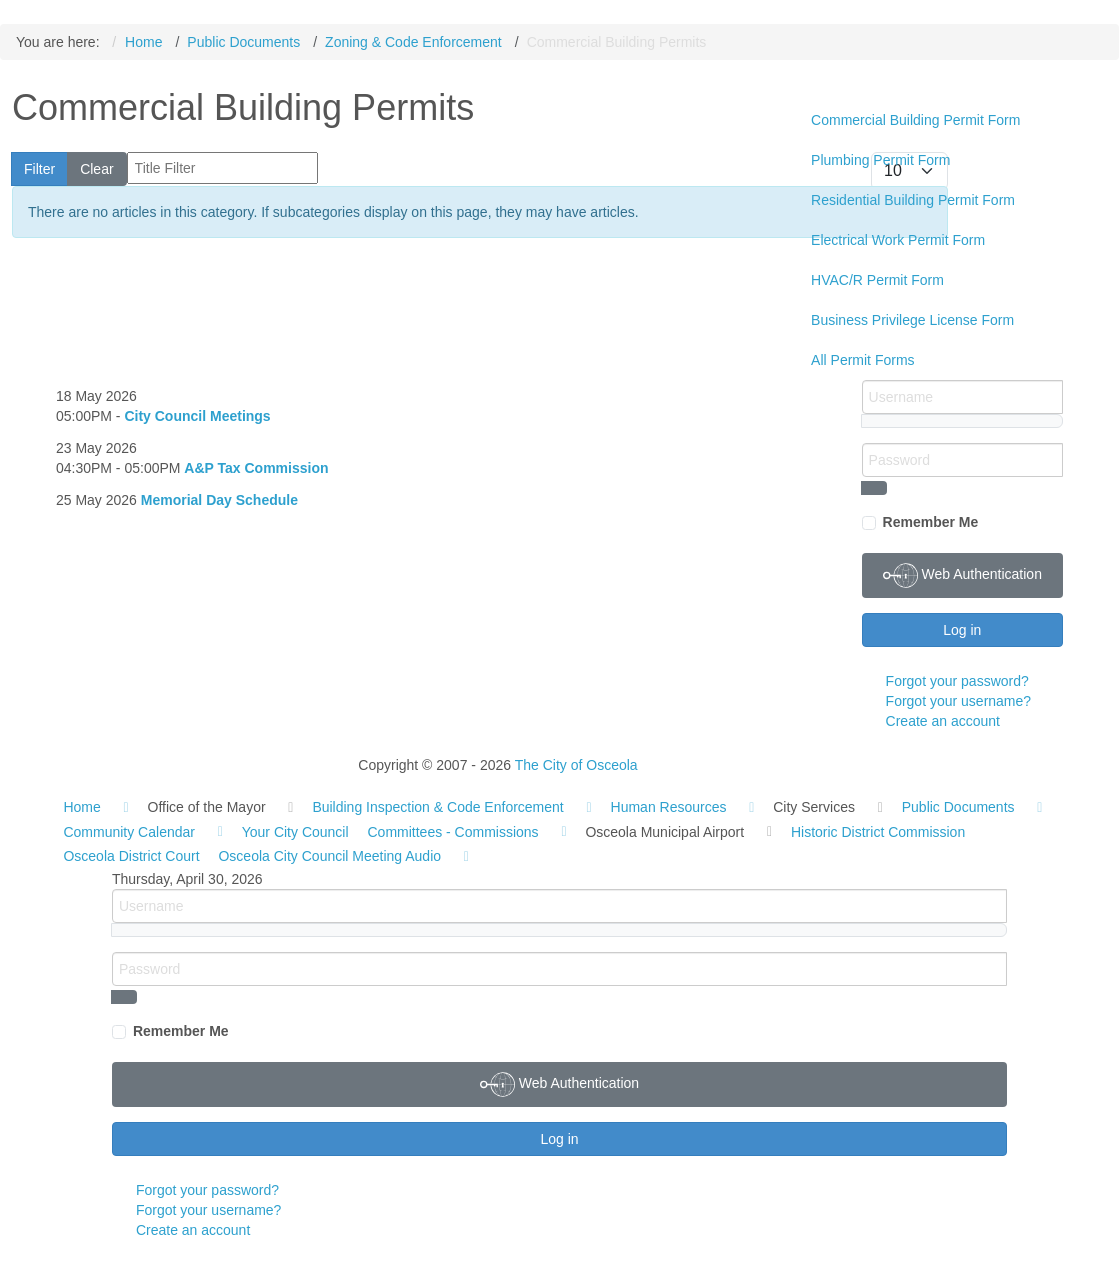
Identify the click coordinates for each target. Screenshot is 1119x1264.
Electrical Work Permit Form (898, 240)
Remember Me (931, 522)
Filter (39, 169)
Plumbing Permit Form (880, 160)
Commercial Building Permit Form (915, 120)
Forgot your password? (957, 681)
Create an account (943, 721)
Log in (962, 630)
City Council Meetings (197, 416)
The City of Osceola (576, 765)
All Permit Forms (862, 360)
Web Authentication (962, 575)
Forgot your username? (959, 701)
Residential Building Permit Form (913, 200)
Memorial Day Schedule (219, 500)
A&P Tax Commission (256, 468)
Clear (96, 169)
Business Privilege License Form (912, 320)
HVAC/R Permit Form (877, 280)
